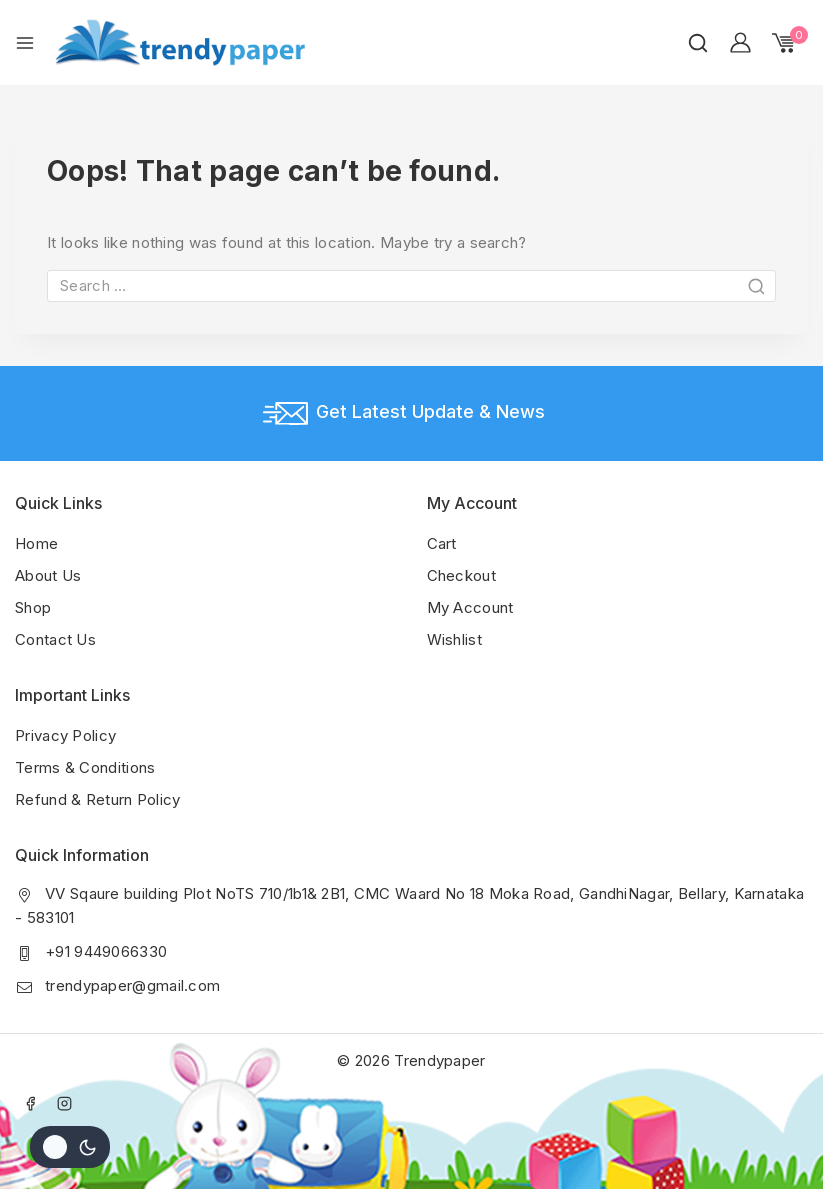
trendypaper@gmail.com (132, 985)
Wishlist (454, 639)
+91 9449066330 (106, 951)
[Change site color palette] (70, 1147)
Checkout (461, 575)
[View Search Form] (698, 43)
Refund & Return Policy (98, 799)
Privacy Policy (65, 735)
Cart (442, 543)
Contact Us (55, 639)
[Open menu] (25, 43)
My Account (470, 607)
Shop (33, 607)
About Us (48, 575)
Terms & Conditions (85, 767)
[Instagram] (65, 1103)
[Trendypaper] (180, 42)
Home (36, 543)
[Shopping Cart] (790, 43)
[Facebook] (30, 1103)
